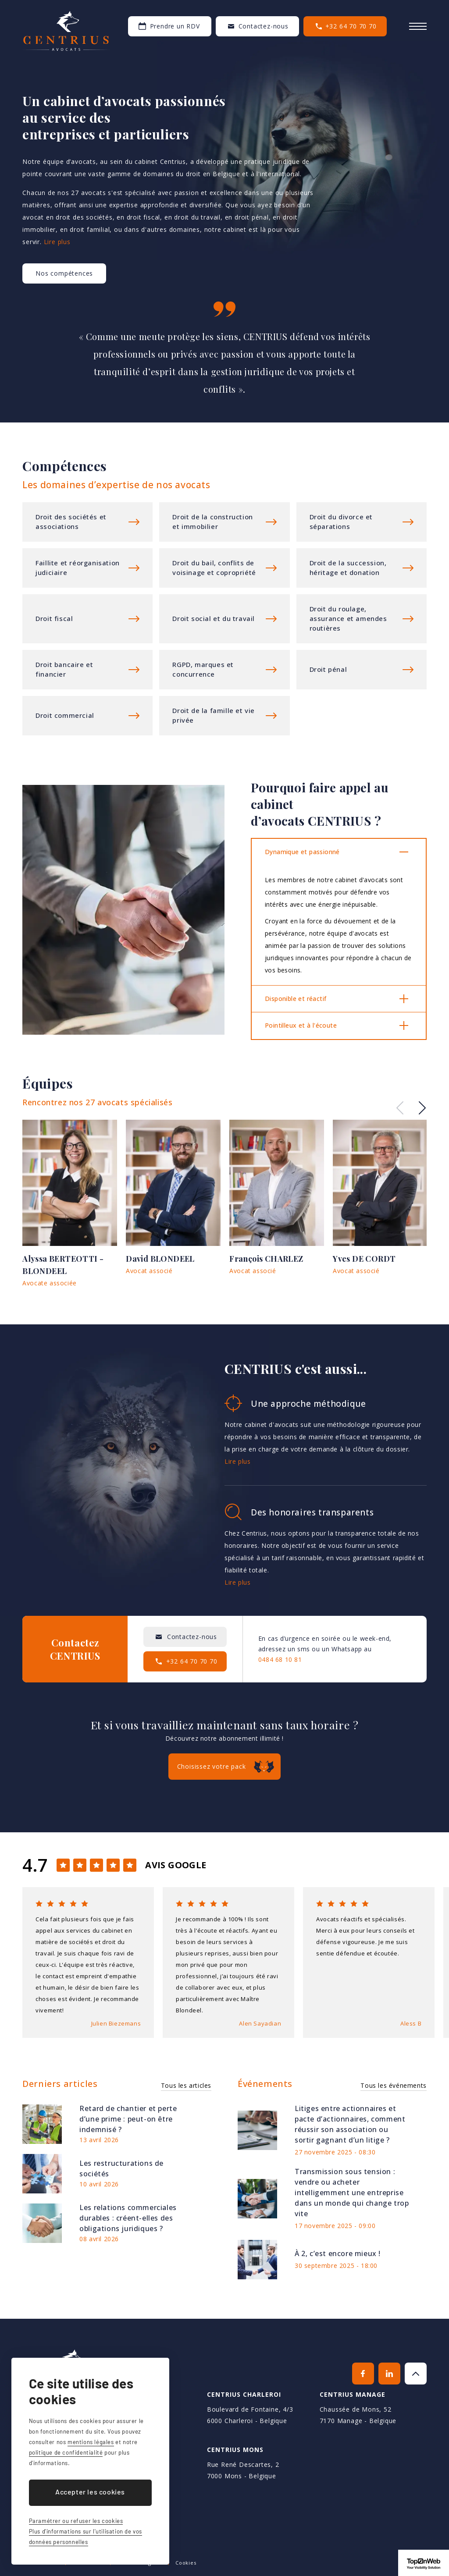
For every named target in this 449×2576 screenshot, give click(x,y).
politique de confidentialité (66, 2452)
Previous (400, 1108)
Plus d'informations (87, 522)
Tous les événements (393, 2085)
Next (422, 1108)
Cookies (185, 2562)
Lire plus (57, 242)
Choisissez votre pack (211, 1766)
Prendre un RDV (175, 26)
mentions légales (91, 2441)
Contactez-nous (264, 26)
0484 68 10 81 (280, 1659)
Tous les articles (186, 2085)
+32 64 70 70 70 (351, 26)
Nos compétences (64, 273)
